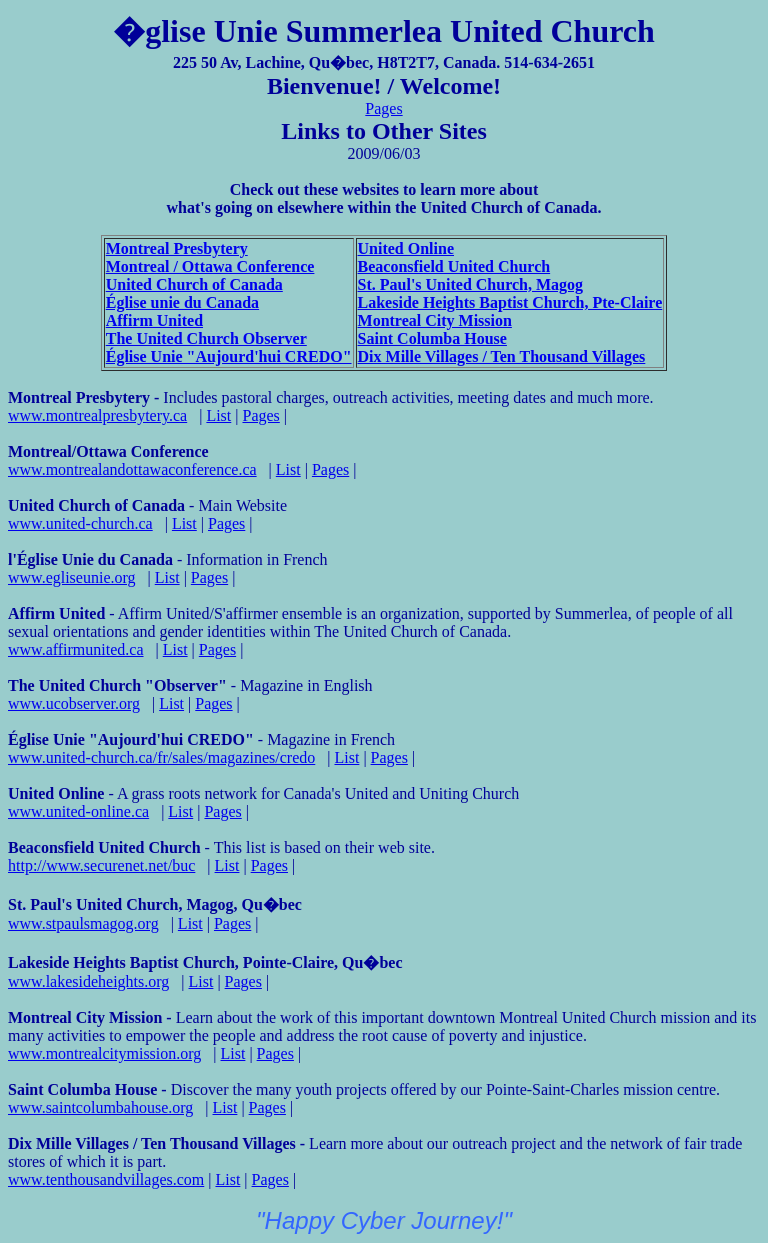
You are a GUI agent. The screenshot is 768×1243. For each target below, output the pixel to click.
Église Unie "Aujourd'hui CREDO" (229, 356)
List (218, 415)
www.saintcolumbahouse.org (100, 1107)
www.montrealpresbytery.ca (97, 415)
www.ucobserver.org (74, 703)
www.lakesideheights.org (88, 981)
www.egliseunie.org (72, 577)
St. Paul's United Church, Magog (471, 284)
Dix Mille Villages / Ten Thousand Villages (502, 356)
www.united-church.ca (80, 523)
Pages (383, 108)
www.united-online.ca (78, 811)
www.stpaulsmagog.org (83, 923)
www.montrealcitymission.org (104, 1053)
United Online (406, 248)
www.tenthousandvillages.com (106, 1179)
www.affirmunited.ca (76, 649)
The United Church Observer (206, 338)
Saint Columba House (432, 338)
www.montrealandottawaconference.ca (132, 469)
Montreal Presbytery (177, 248)
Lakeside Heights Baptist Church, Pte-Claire (510, 302)
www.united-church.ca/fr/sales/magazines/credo (161, 757)
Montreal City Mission (435, 320)
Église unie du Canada (182, 302)
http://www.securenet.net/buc (101, 865)
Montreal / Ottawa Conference (210, 266)
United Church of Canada (194, 284)
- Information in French (168, 559)
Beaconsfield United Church (454, 266)
